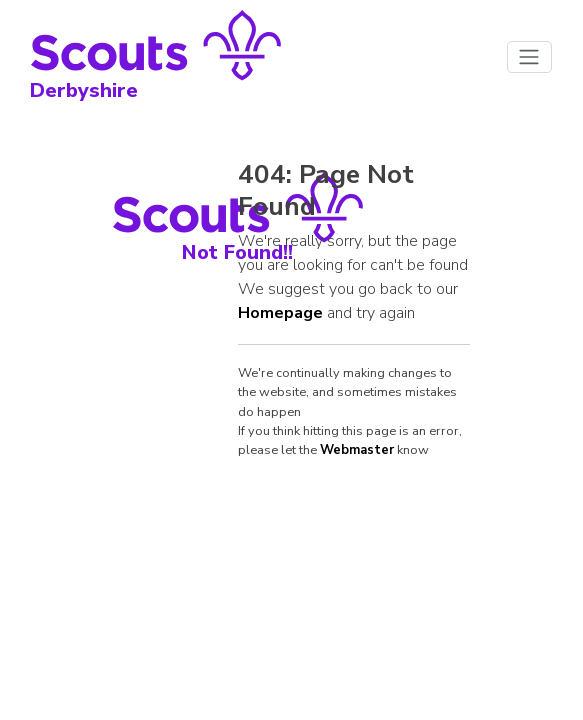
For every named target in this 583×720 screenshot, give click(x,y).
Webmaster (357, 450)
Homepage (280, 313)
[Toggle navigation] (529, 57)
